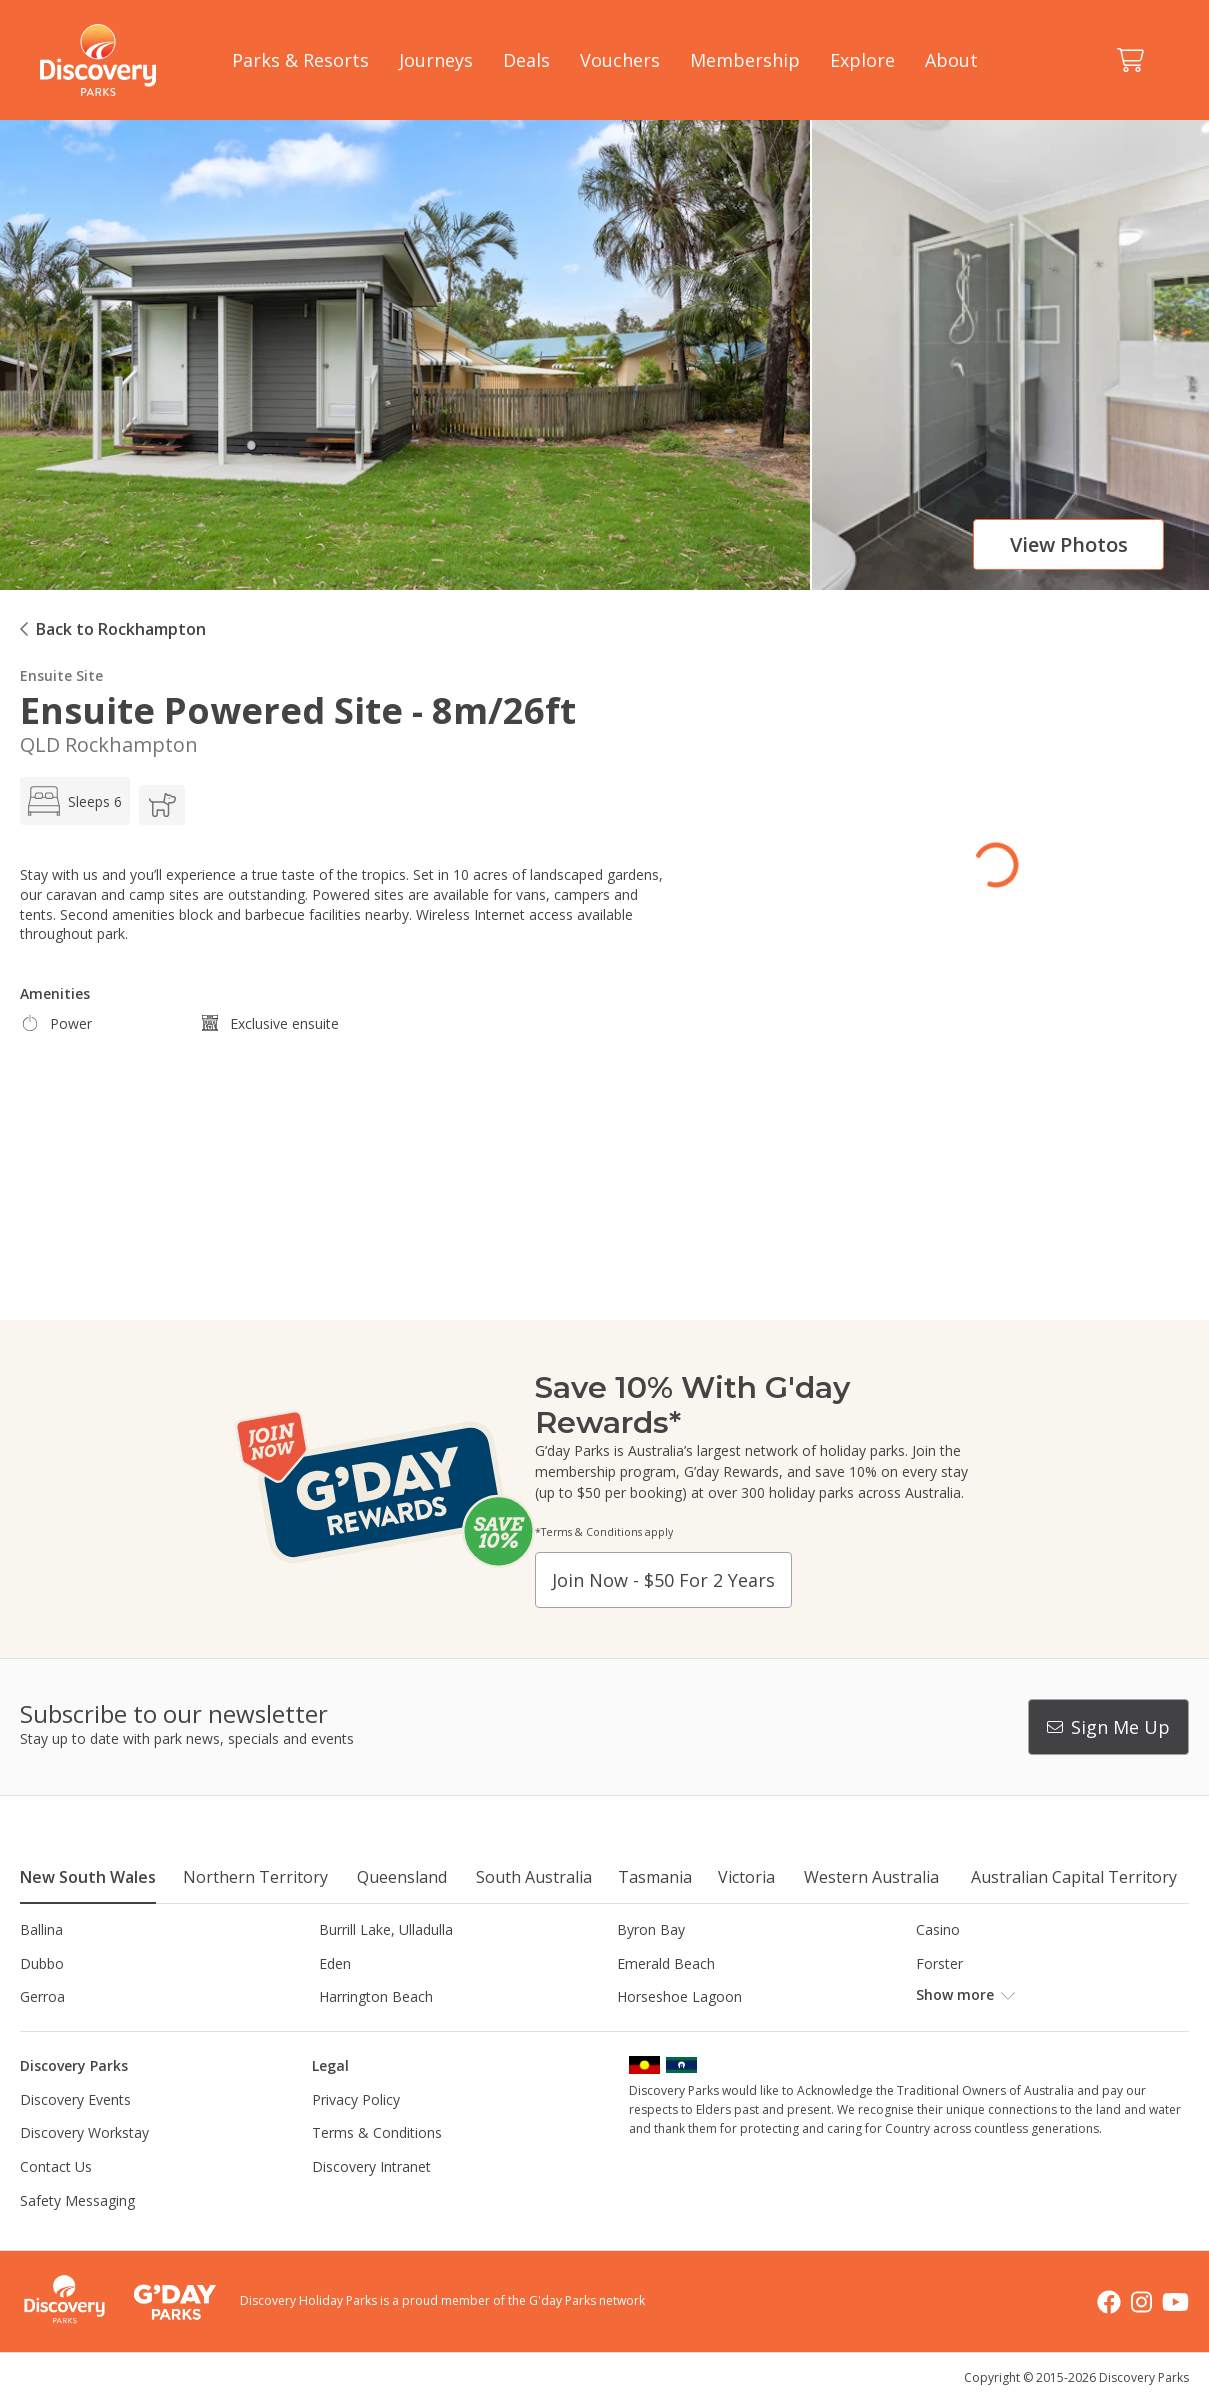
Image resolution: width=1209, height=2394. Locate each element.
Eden (335, 1963)
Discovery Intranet (371, 2166)
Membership (745, 60)
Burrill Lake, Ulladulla (386, 1929)
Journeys (436, 60)
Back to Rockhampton (121, 629)
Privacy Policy (356, 2099)
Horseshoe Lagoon (679, 1996)
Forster (939, 1963)
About (951, 60)
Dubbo (42, 1963)
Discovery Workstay (84, 2132)
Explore (862, 60)
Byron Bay (651, 1929)
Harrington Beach (376, 1996)
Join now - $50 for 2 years (663, 1580)
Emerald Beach (666, 1963)
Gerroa (42, 1996)
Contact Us (56, 2166)
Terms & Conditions (377, 2132)
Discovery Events (75, 2099)
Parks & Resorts (300, 60)
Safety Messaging (77, 2200)
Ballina (41, 1929)
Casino (938, 1929)
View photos (1069, 544)
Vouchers (620, 60)
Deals (526, 60)
